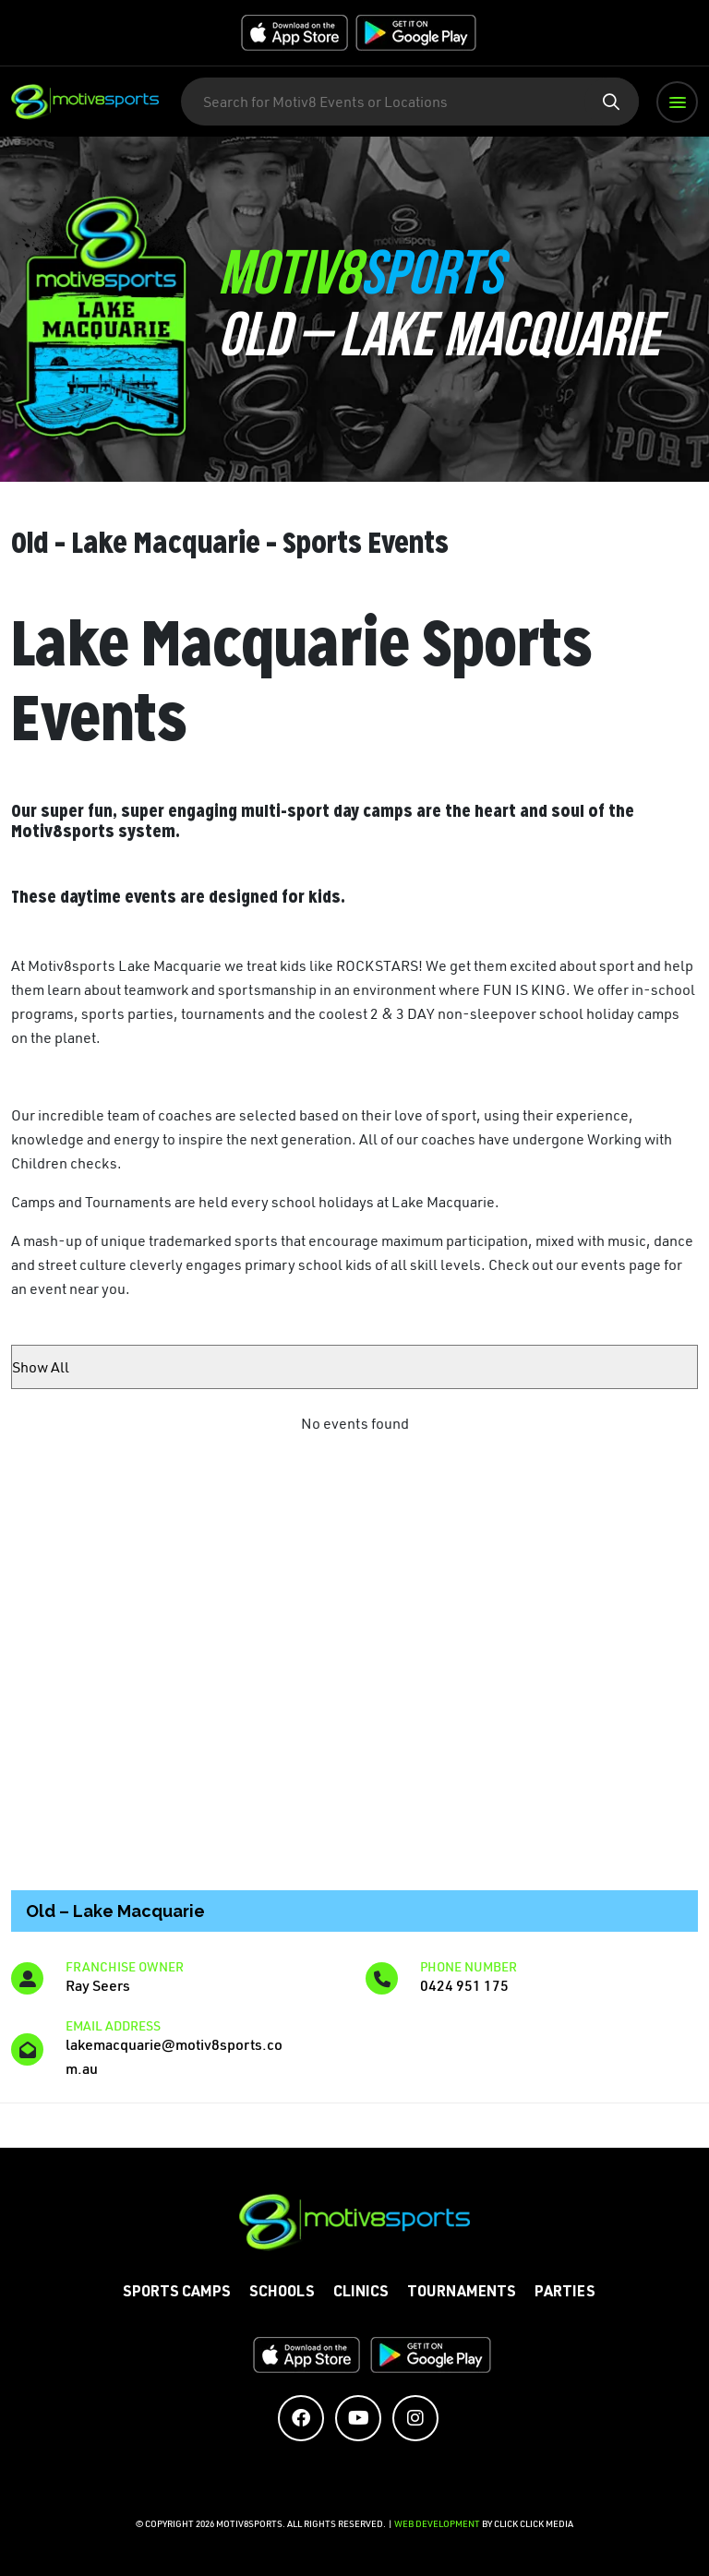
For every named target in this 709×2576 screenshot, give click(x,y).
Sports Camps (177, 2293)
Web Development (438, 2524)
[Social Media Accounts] (301, 2418)
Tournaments (461, 2293)
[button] (677, 102)
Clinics (361, 2293)
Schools (282, 2293)
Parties (565, 2293)
